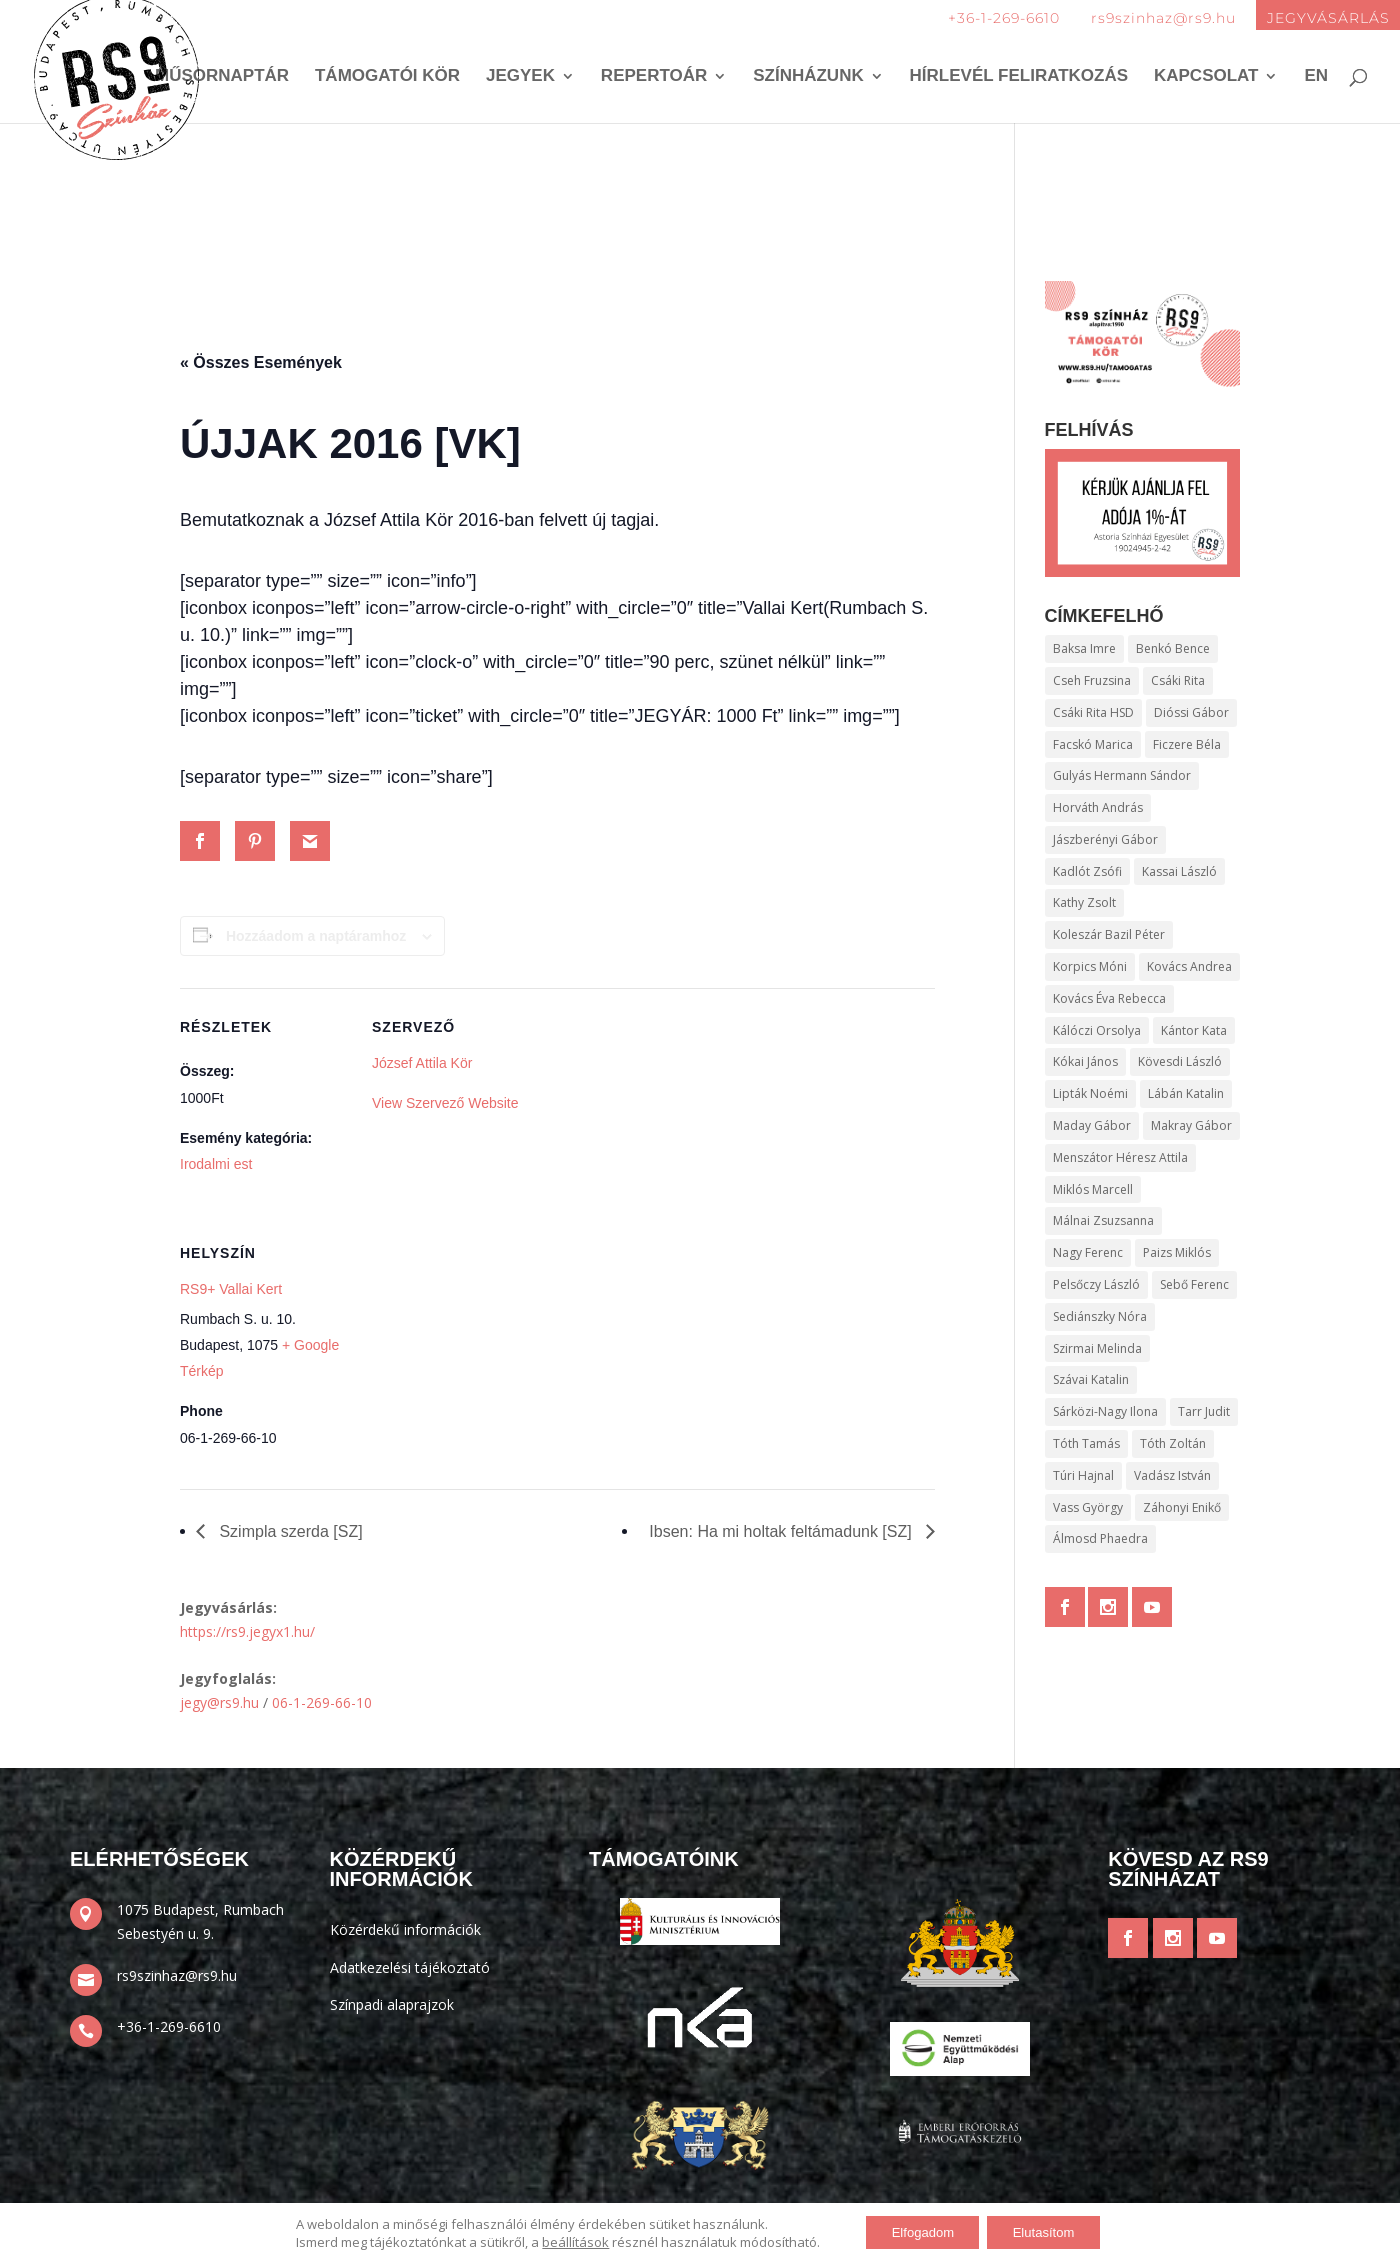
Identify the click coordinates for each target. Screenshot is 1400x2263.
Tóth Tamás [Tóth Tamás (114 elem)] (1086, 1443)
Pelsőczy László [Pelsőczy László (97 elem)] (1096, 1284)
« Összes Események (261, 362)
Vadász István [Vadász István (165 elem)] (1172, 1475)
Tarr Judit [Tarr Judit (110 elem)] (1204, 1411)
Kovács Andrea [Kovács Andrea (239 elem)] (1189, 966)
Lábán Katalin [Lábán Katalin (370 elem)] (1186, 1093)
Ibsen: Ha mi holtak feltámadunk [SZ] (782, 1531)
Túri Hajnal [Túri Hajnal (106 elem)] (1083, 1475)
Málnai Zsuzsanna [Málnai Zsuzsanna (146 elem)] (1103, 1220)
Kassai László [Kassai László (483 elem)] (1179, 871)
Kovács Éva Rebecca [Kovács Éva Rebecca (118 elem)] (1109, 998)
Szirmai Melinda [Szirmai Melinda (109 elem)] (1097, 1348)
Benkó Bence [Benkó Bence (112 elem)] (1173, 648)
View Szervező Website (445, 1103)
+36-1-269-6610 (1004, 18)
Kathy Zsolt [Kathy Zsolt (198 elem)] (1084, 902)
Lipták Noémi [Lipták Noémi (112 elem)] (1090, 1093)
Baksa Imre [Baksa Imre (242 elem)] (1084, 648)
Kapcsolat (1206, 78)
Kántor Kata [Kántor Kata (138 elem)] (1194, 1030)
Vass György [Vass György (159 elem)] (1088, 1507)
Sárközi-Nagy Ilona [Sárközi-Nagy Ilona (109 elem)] (1105, 1411)
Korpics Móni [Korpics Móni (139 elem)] (1090, 966)
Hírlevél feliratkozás (1019, 78)
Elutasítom (1050, 2232)
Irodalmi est (216, 1164)
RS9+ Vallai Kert (231, 1289)
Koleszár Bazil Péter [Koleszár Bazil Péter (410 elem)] (1109, 934)
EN (1316, 78)
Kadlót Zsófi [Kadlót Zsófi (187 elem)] (1087, 871)
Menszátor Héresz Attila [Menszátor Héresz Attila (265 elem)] (1120, 1157)
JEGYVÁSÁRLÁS (1328, 18)
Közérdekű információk (405, 1929)
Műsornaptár (222, 78)
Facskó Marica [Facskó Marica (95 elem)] (1093, 744)
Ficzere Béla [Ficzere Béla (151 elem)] (1187, 744)
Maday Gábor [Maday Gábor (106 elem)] (1092, 1125)
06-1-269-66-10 (322, 1702)
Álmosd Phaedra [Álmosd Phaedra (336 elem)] (1100, 1538)
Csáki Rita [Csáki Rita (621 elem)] (1178, 680)
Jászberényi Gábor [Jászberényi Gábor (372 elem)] (1105, 839)
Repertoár (654, 78)
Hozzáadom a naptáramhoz (316, 936)
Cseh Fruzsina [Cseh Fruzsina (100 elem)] (1092, 680)
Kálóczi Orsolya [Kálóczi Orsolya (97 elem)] (1097, 1030)
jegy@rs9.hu (219, 1702)
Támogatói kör (387, 78)
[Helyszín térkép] (477, 1351)
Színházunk (808, 78)
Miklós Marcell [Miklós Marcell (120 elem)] (1093, 1189)
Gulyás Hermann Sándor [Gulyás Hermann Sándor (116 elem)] (1122, 775)
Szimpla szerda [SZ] (289, 1531)
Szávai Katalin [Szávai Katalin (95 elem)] (1091, 1379)
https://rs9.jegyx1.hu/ (247, 1631)
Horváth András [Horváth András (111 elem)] (1098, 807)
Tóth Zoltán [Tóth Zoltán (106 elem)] (1173, 1443)
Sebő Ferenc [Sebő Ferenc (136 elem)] (1194, 1284)
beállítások (561, 2241)
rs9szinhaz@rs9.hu (1163, 18)
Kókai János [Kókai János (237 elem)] (1085, 1061)
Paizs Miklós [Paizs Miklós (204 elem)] (1177, 1252)
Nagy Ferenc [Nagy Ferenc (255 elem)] (1088, 1252)
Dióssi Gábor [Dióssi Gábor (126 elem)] (1191, 712)
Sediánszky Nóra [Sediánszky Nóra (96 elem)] (1100, 1316)
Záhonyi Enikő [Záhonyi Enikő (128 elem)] (1182, 1507)
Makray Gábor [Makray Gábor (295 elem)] (1191, 1125)
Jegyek (520, 78)
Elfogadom (915, 2232)
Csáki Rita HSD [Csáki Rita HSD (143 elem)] (1093, 712)
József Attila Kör (422, 1063)
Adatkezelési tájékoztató (410, 1967)
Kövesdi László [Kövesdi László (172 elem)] (1180, 1061)
